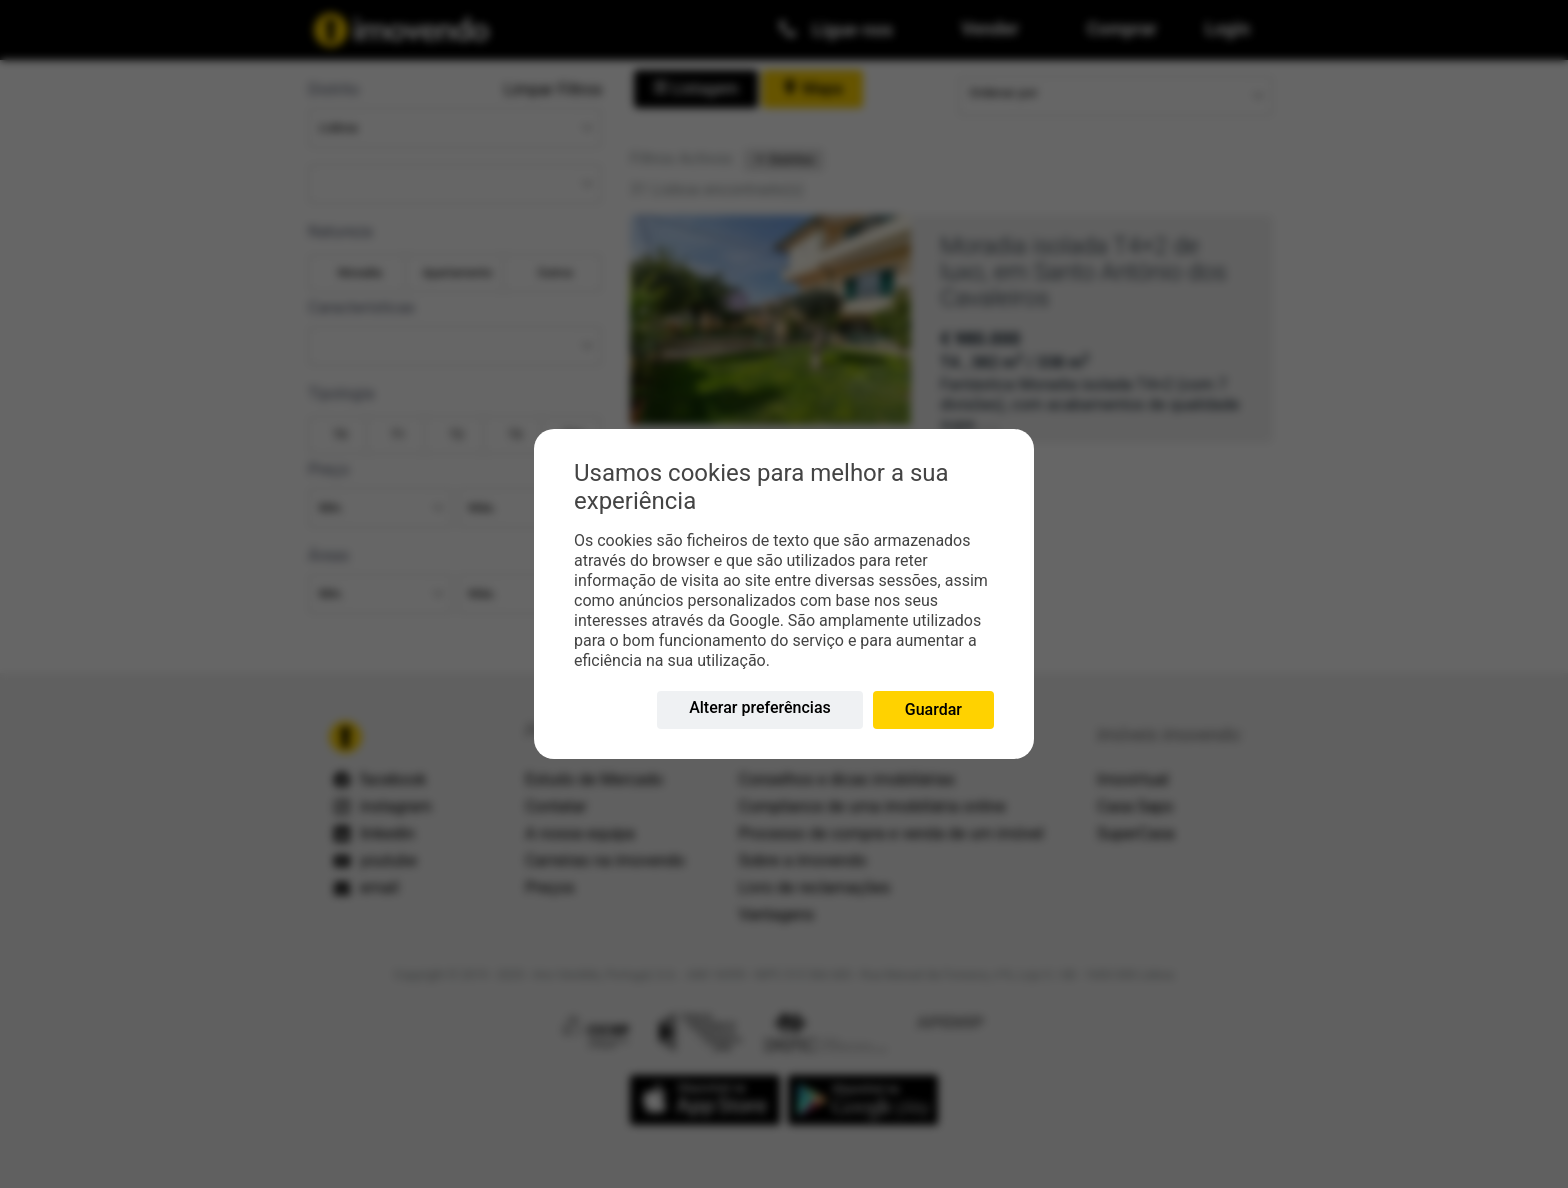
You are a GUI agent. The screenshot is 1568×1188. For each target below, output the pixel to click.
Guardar (933, 709)
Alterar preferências (760, 707)
